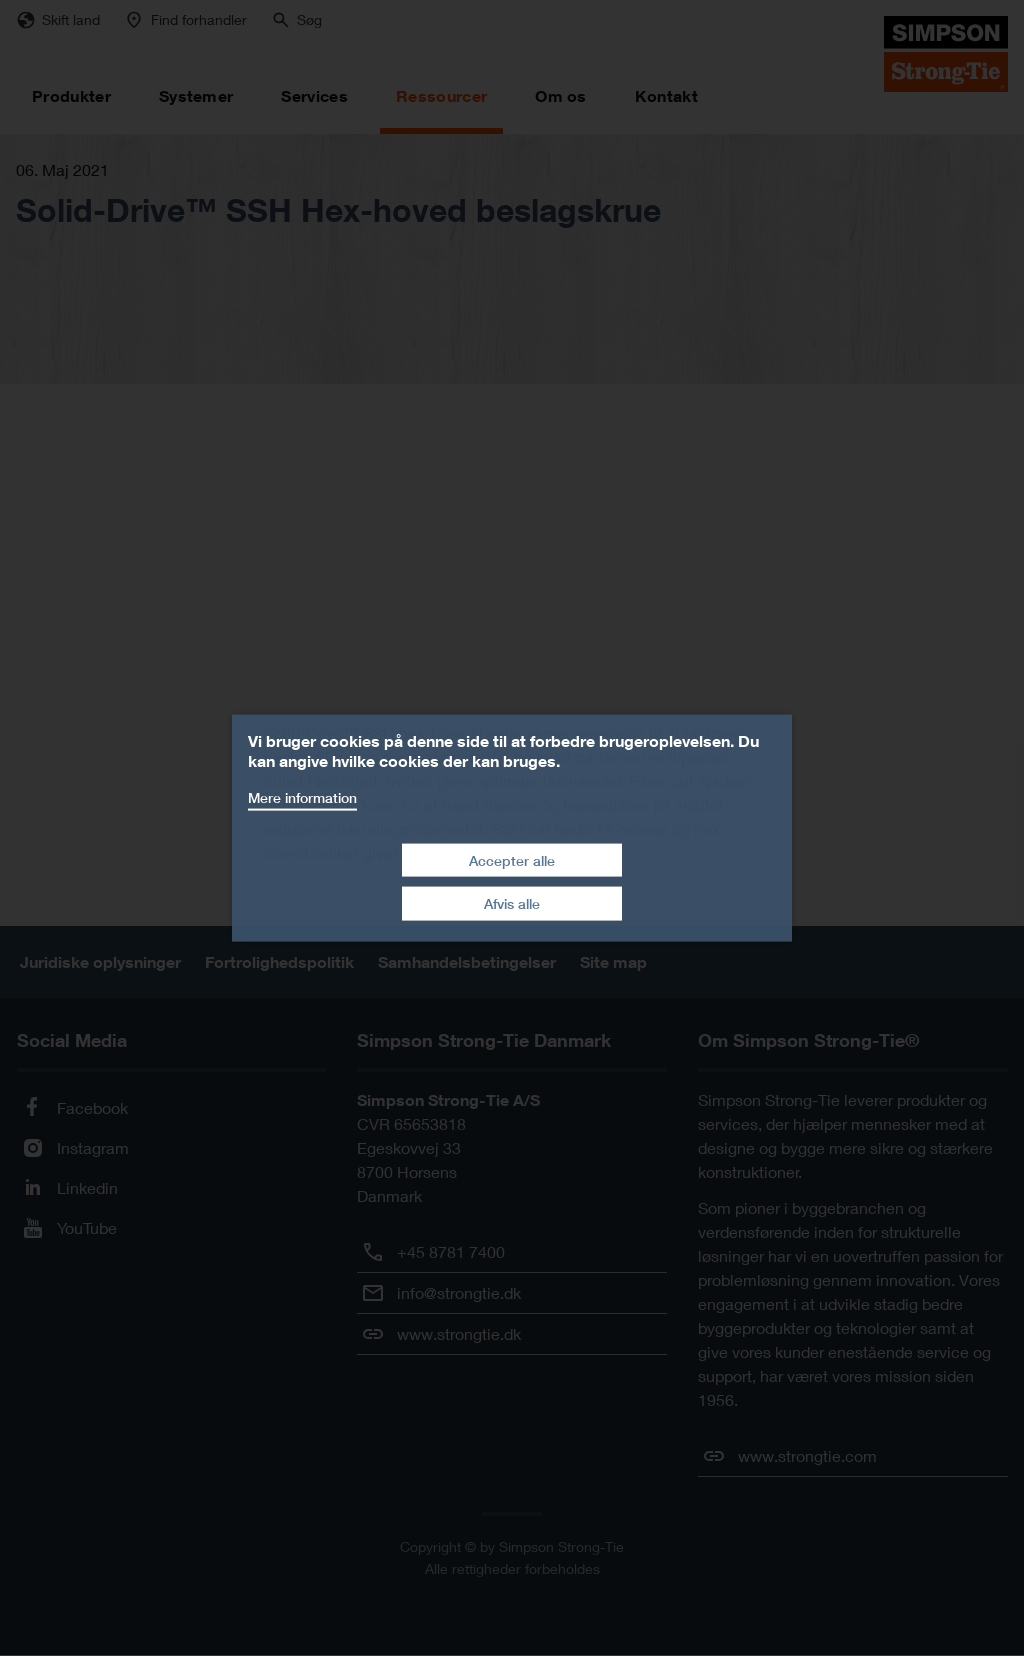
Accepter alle (512, 859)
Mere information (302, 797)
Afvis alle (512, 903)
